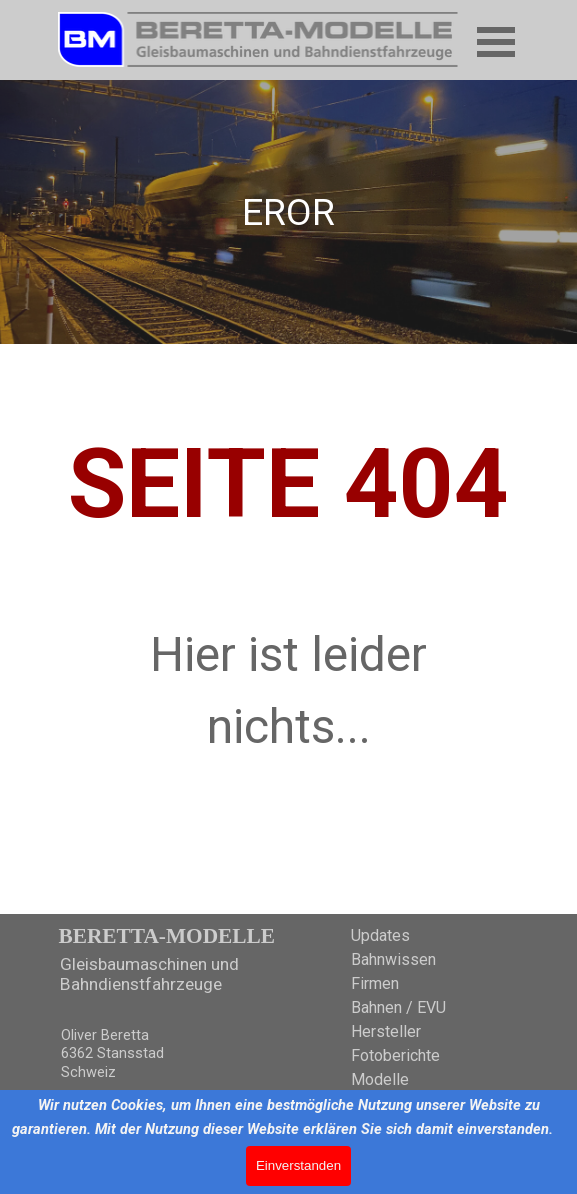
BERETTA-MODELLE (167, 936)
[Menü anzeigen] (496, 41)
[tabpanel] (289, 212)
